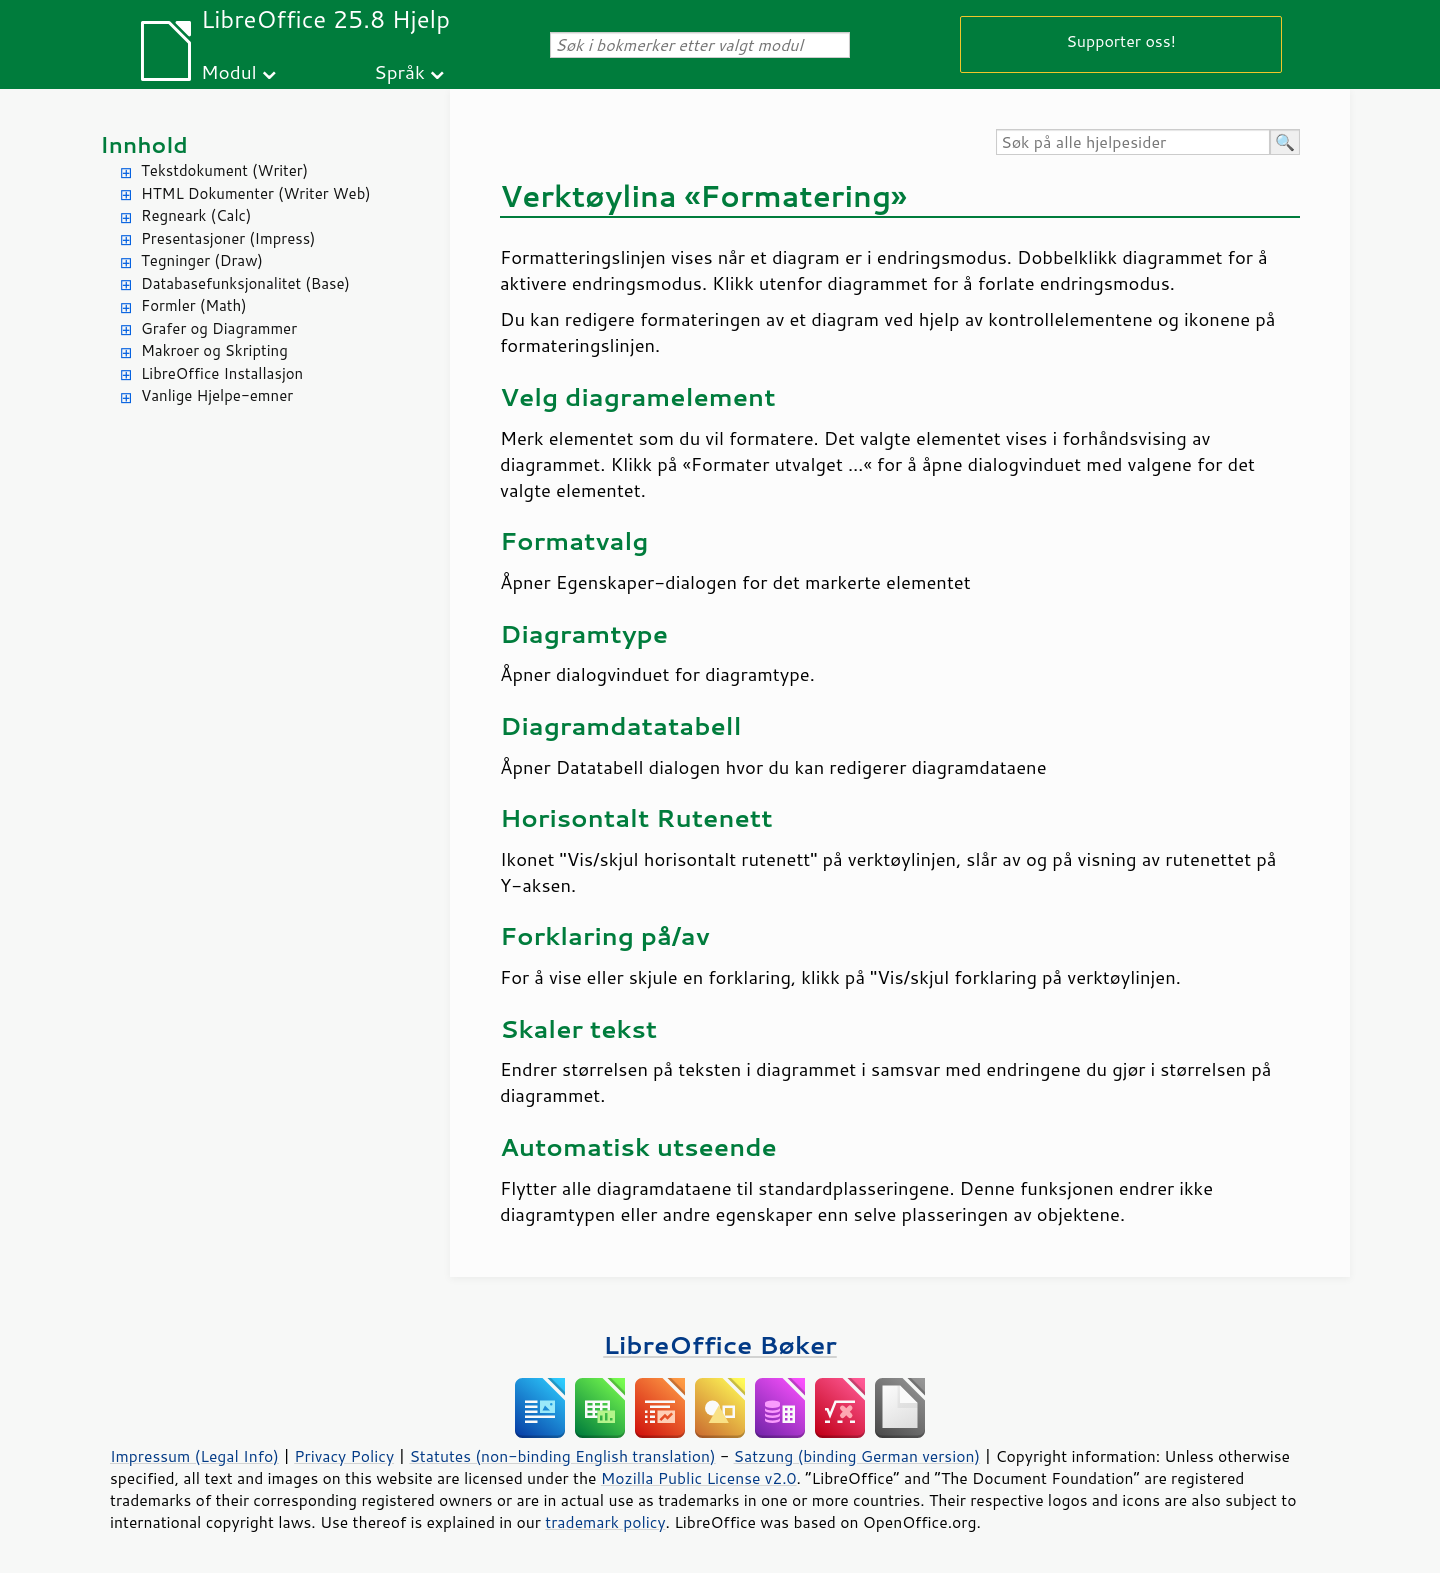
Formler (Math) (194, 305)
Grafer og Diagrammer (219, 328)
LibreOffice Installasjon (222, 373)
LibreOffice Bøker (720, 1344)
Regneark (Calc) (196, 215)
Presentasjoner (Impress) (228, 238)
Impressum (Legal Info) (194, 1456)
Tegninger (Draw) (202, 260)
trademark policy (605, 1522)
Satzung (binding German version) (857, 1456)
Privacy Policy (344, 1456)
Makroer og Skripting (214, 350)
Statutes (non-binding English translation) (562, 1456)
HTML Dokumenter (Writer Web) (256, 193)
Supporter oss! (1121, 40)
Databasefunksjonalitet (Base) (245, 283)
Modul (229, 71)
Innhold (144, 144)
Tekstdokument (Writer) (224, 170)
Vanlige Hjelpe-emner (217, 395)
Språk (399, 71)
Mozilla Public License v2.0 (699, 1478)
